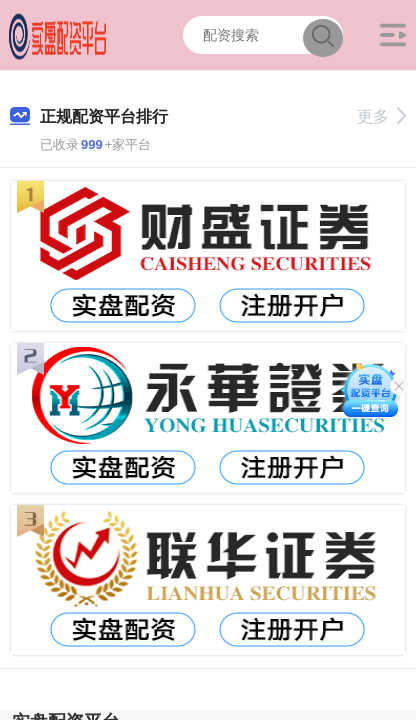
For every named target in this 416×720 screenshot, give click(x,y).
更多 (381, 116)
